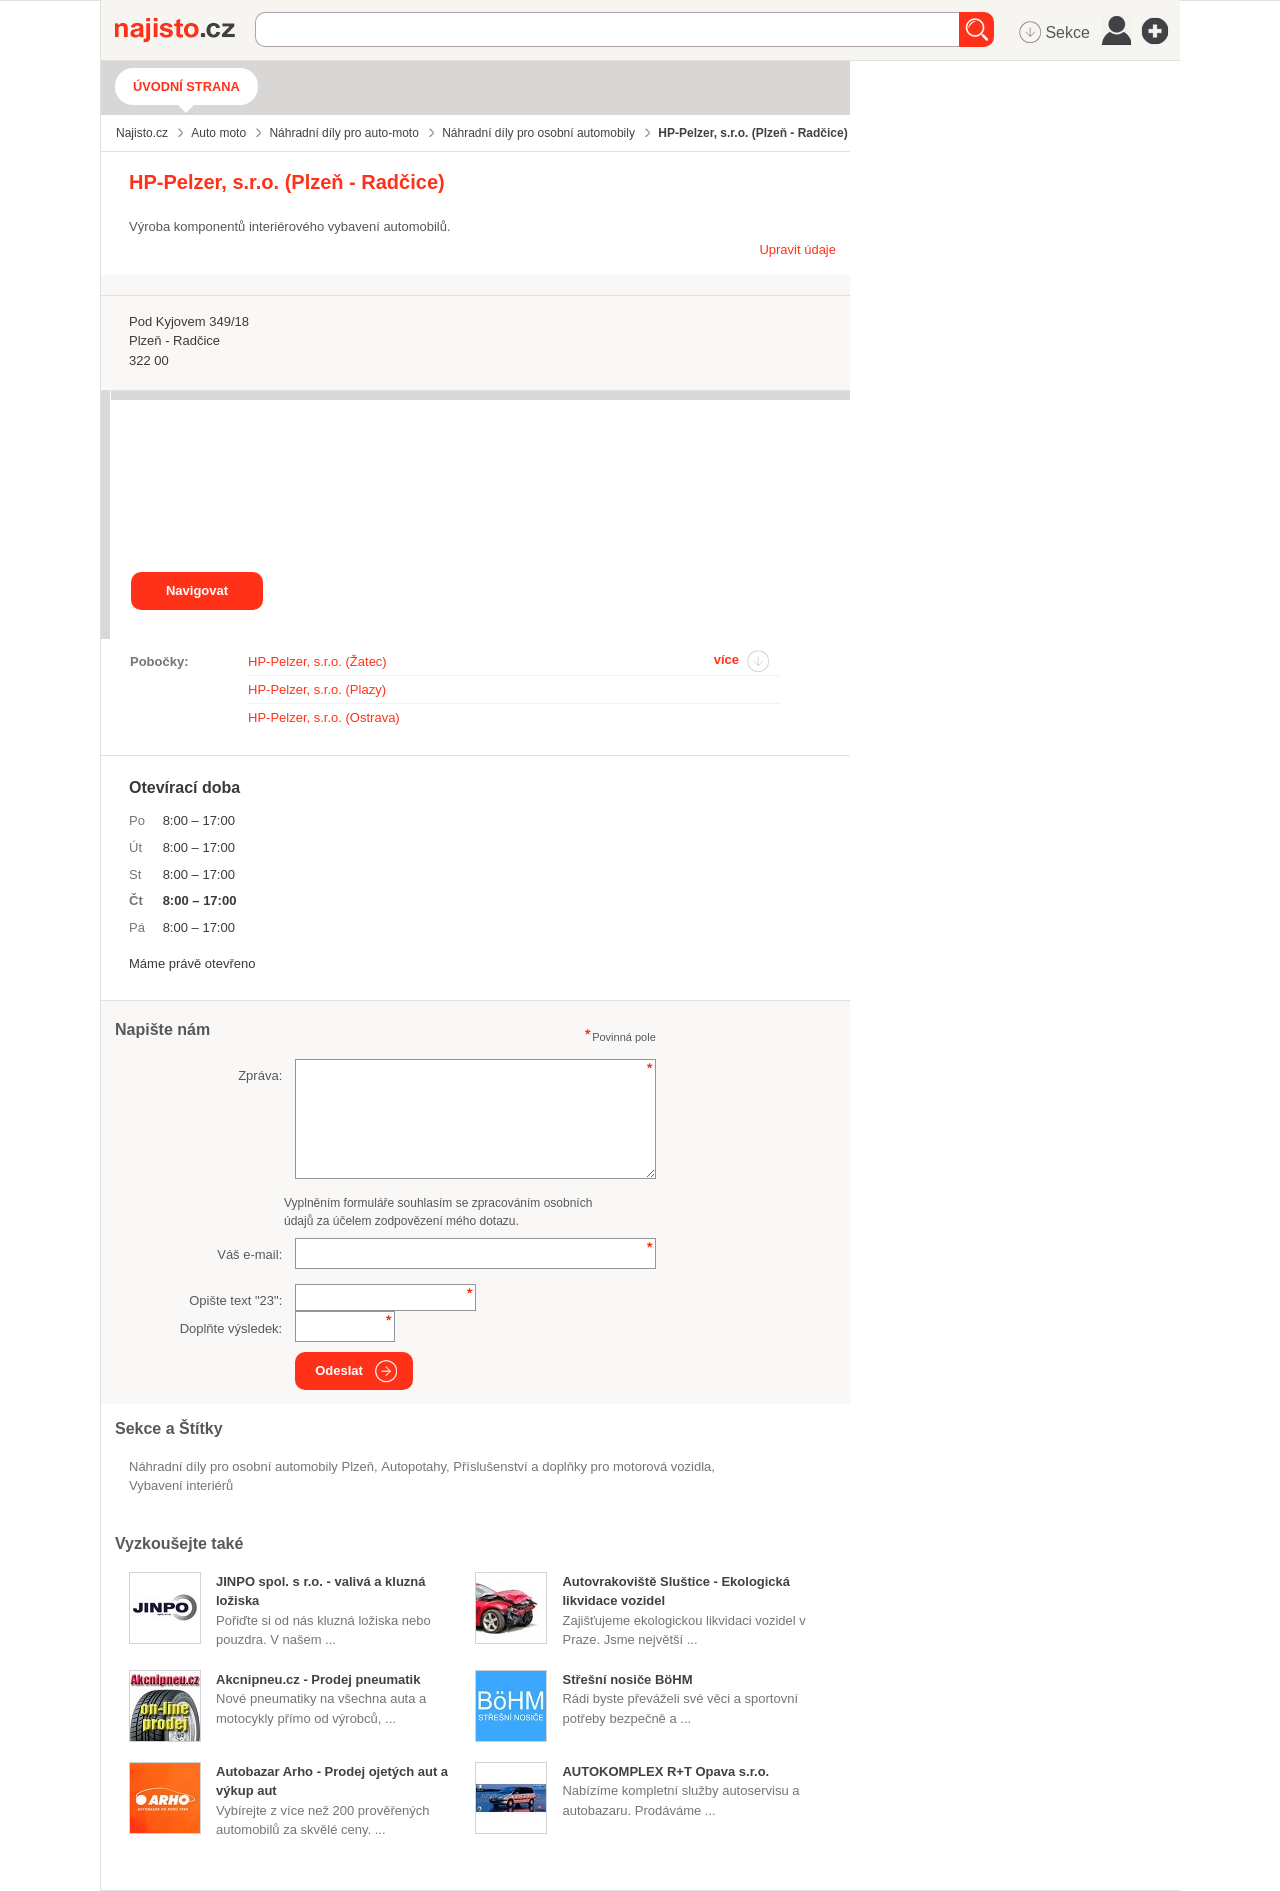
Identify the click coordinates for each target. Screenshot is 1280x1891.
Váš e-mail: (249, 1254)
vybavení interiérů (181, 1485)
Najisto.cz (185, 30)
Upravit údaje (797, 249)
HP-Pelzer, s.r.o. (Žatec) (317, 661)
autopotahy (413, 1466)
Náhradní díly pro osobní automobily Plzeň (251, 1466)
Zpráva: (260, 1075)
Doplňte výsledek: (231, 1328)
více (726, 659)
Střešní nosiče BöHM (627, 1679)
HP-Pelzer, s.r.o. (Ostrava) (324, 717)
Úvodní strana (186, 86)
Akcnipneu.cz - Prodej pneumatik (318, 1679)
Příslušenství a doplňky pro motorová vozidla (582, 1466)
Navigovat (197, 590)
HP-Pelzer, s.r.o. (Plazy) (317, 689)
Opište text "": (235, 1300)
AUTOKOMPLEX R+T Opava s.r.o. (665, 1771)
